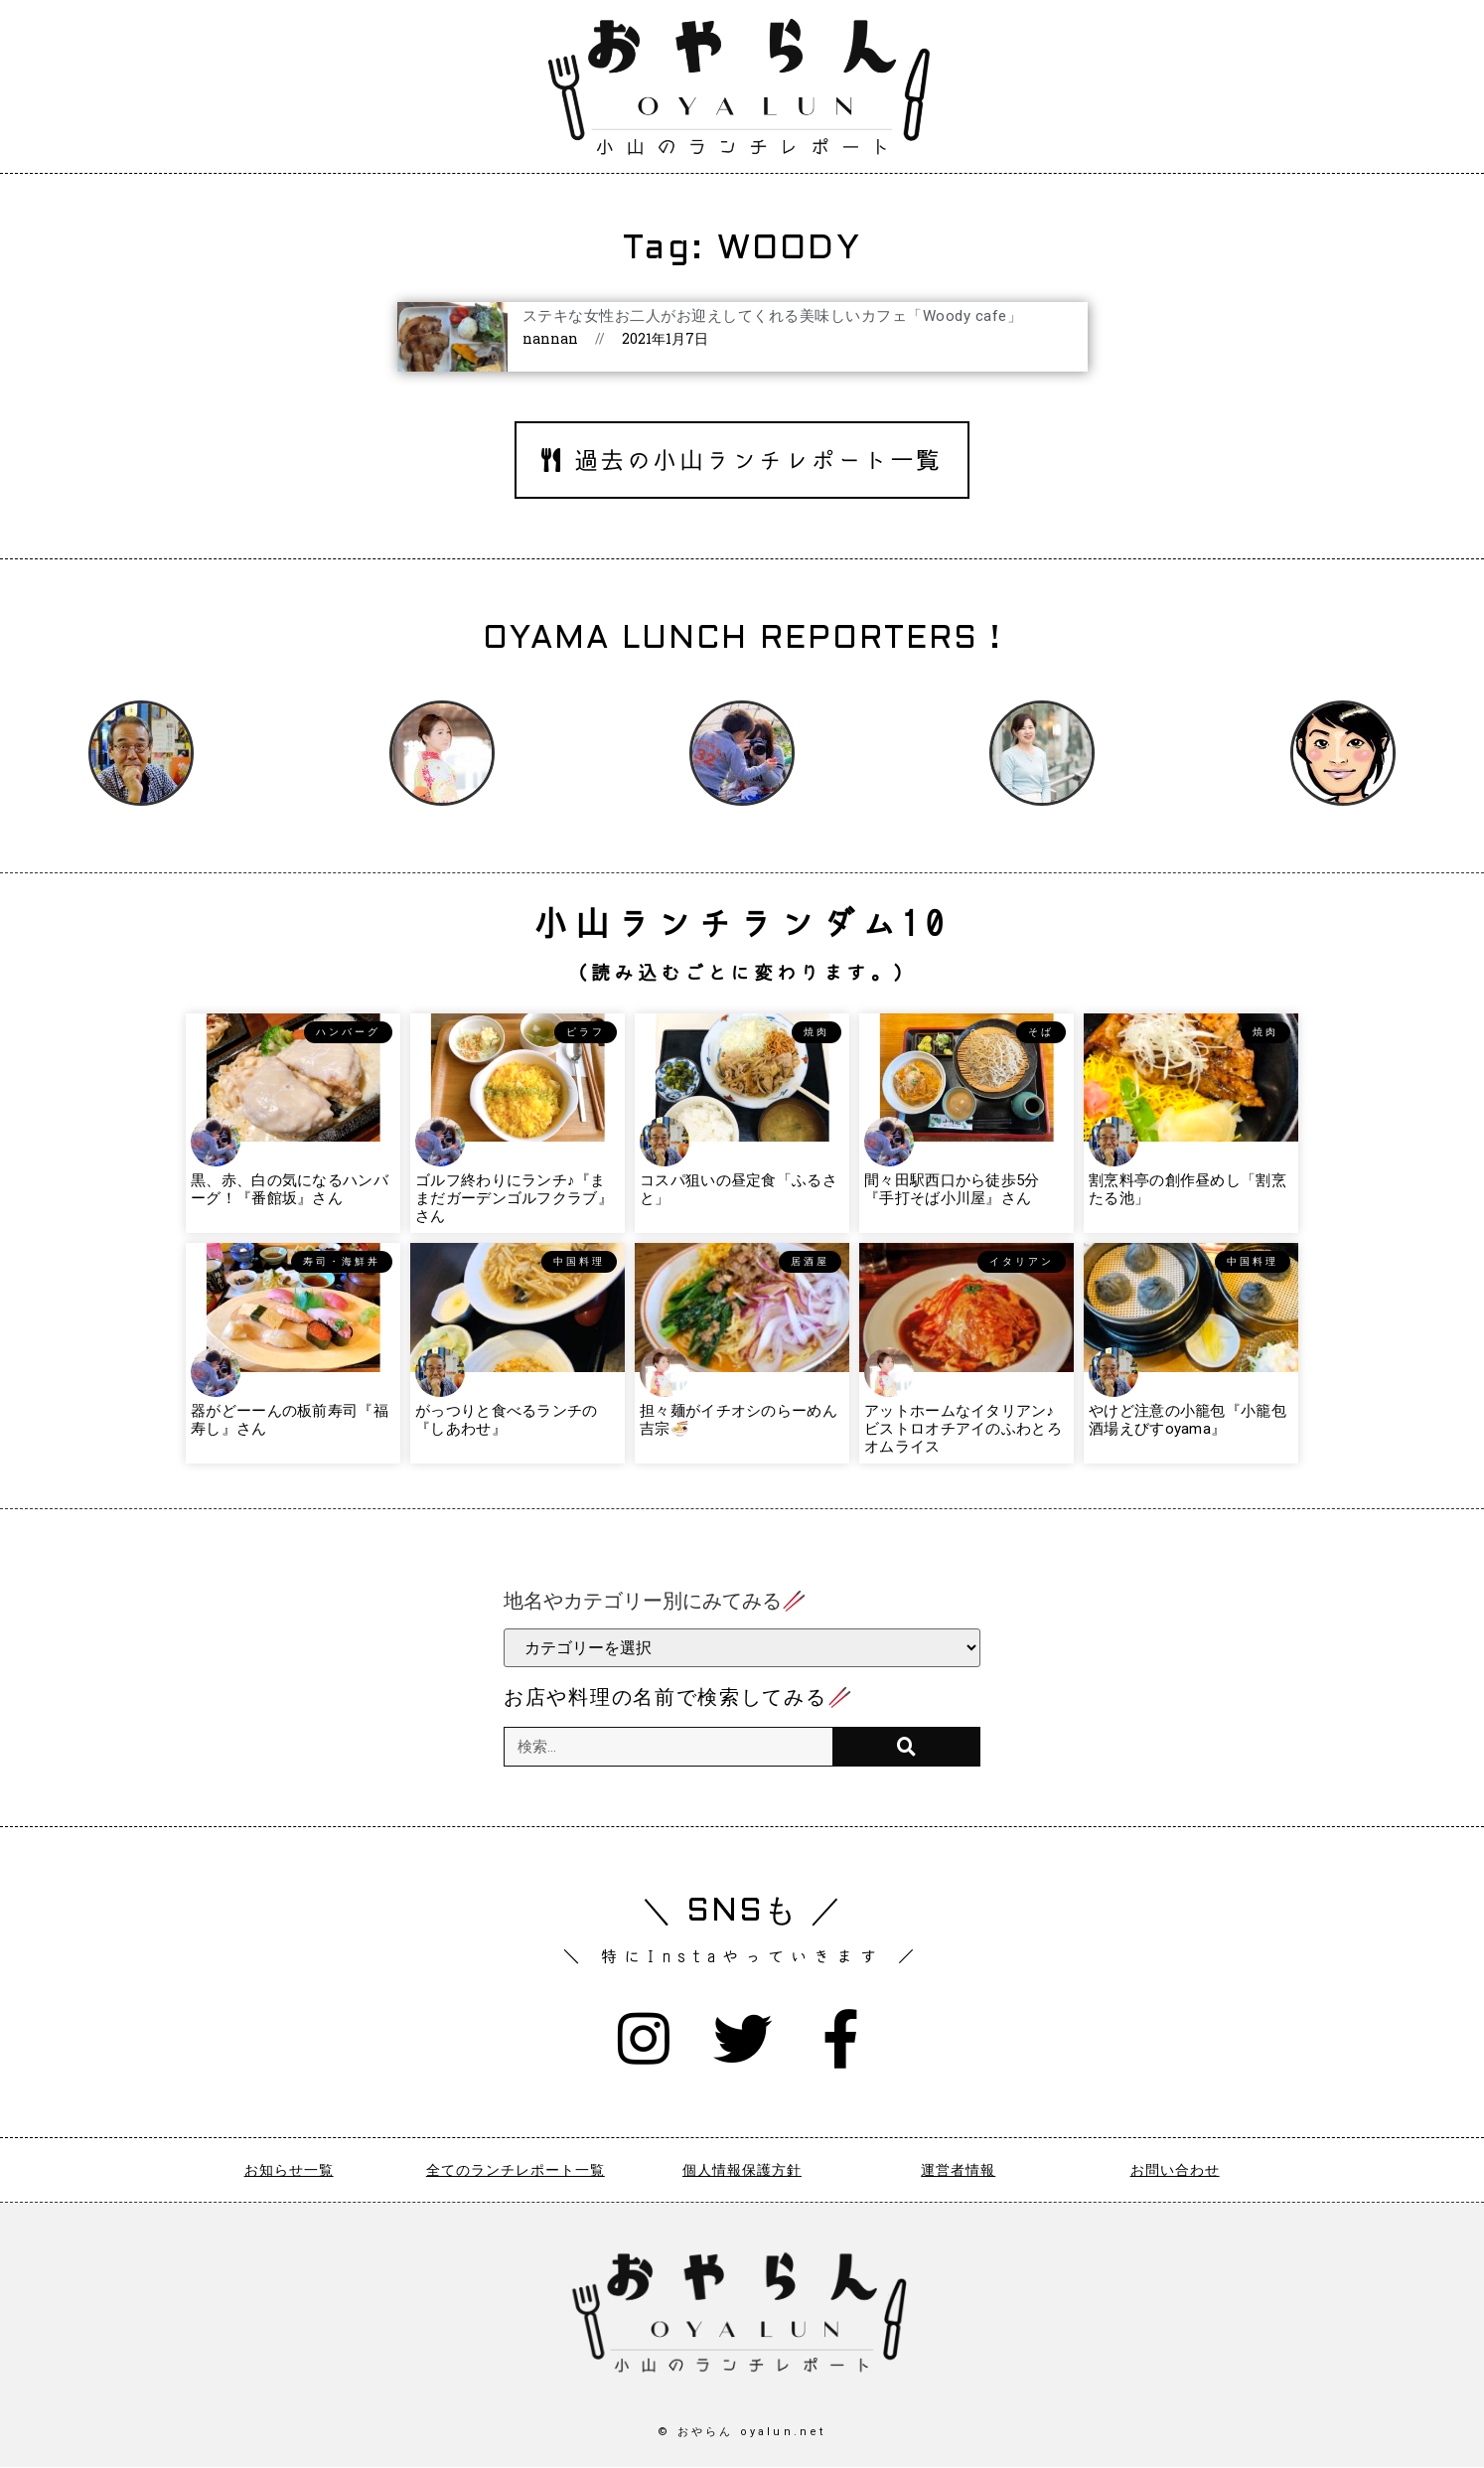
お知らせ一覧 (289, 2171)
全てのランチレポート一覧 (515, 2171)
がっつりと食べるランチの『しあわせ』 (506, 1420)
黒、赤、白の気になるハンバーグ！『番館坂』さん (289, 1189)
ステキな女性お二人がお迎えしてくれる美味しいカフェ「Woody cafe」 (772, 316)
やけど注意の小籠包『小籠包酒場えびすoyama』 (1187, 1420)
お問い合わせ (1175, 2171)
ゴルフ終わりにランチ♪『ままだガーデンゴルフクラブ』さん (514, 1198)
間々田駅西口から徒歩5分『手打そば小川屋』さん (952, 1189)
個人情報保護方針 (742, 2171)
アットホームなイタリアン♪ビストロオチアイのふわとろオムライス (963, 1429)
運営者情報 (958, 2171)
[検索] (905, 1747)
